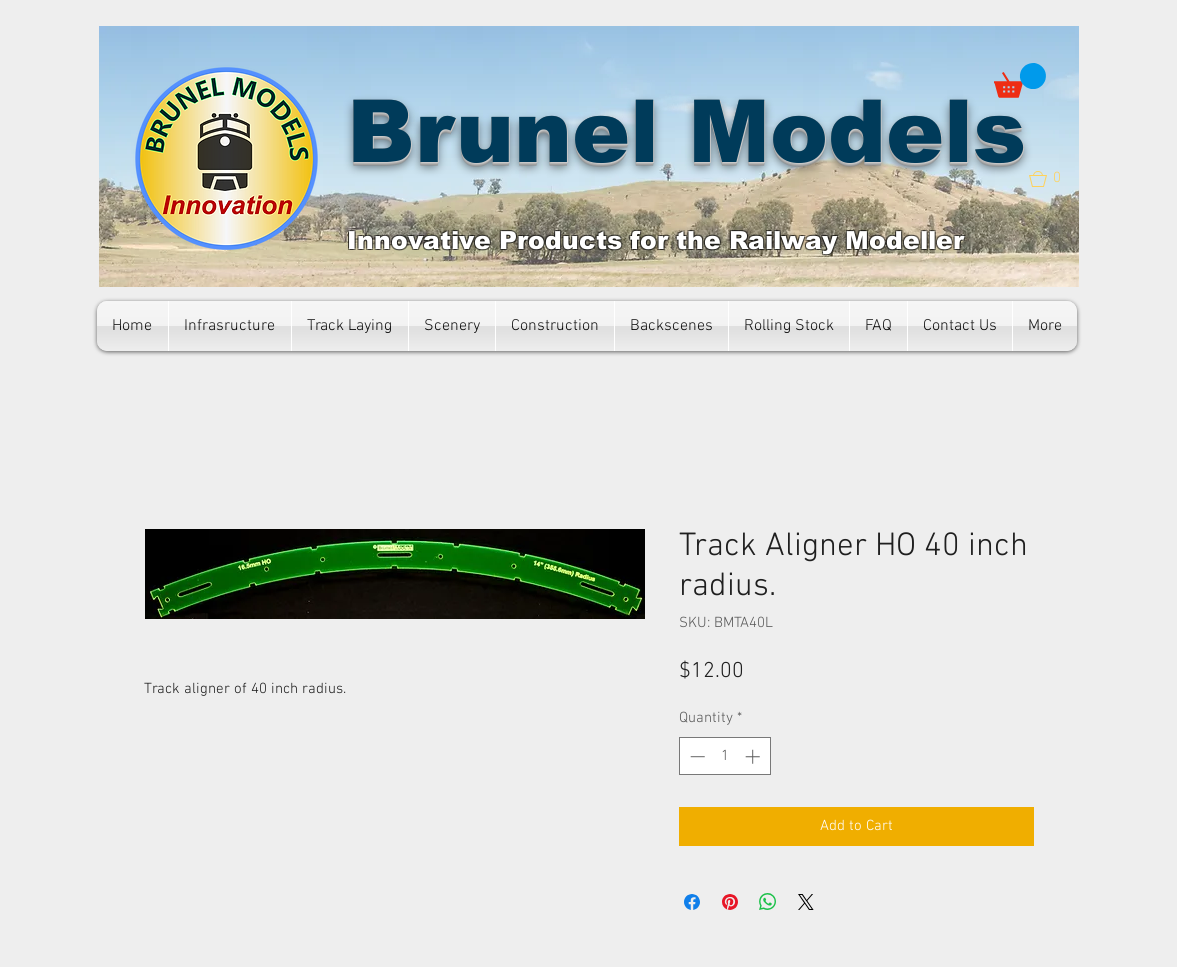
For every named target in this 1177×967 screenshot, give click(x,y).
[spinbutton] (724, 756)
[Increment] (754, 756)
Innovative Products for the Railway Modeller (655, 240)
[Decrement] (695, 756)
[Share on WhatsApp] (768, 902)
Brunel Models (686, 131)
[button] (1020, 80)
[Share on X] (806, 902)
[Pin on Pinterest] (730, 902)
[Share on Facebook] (692, 902)
